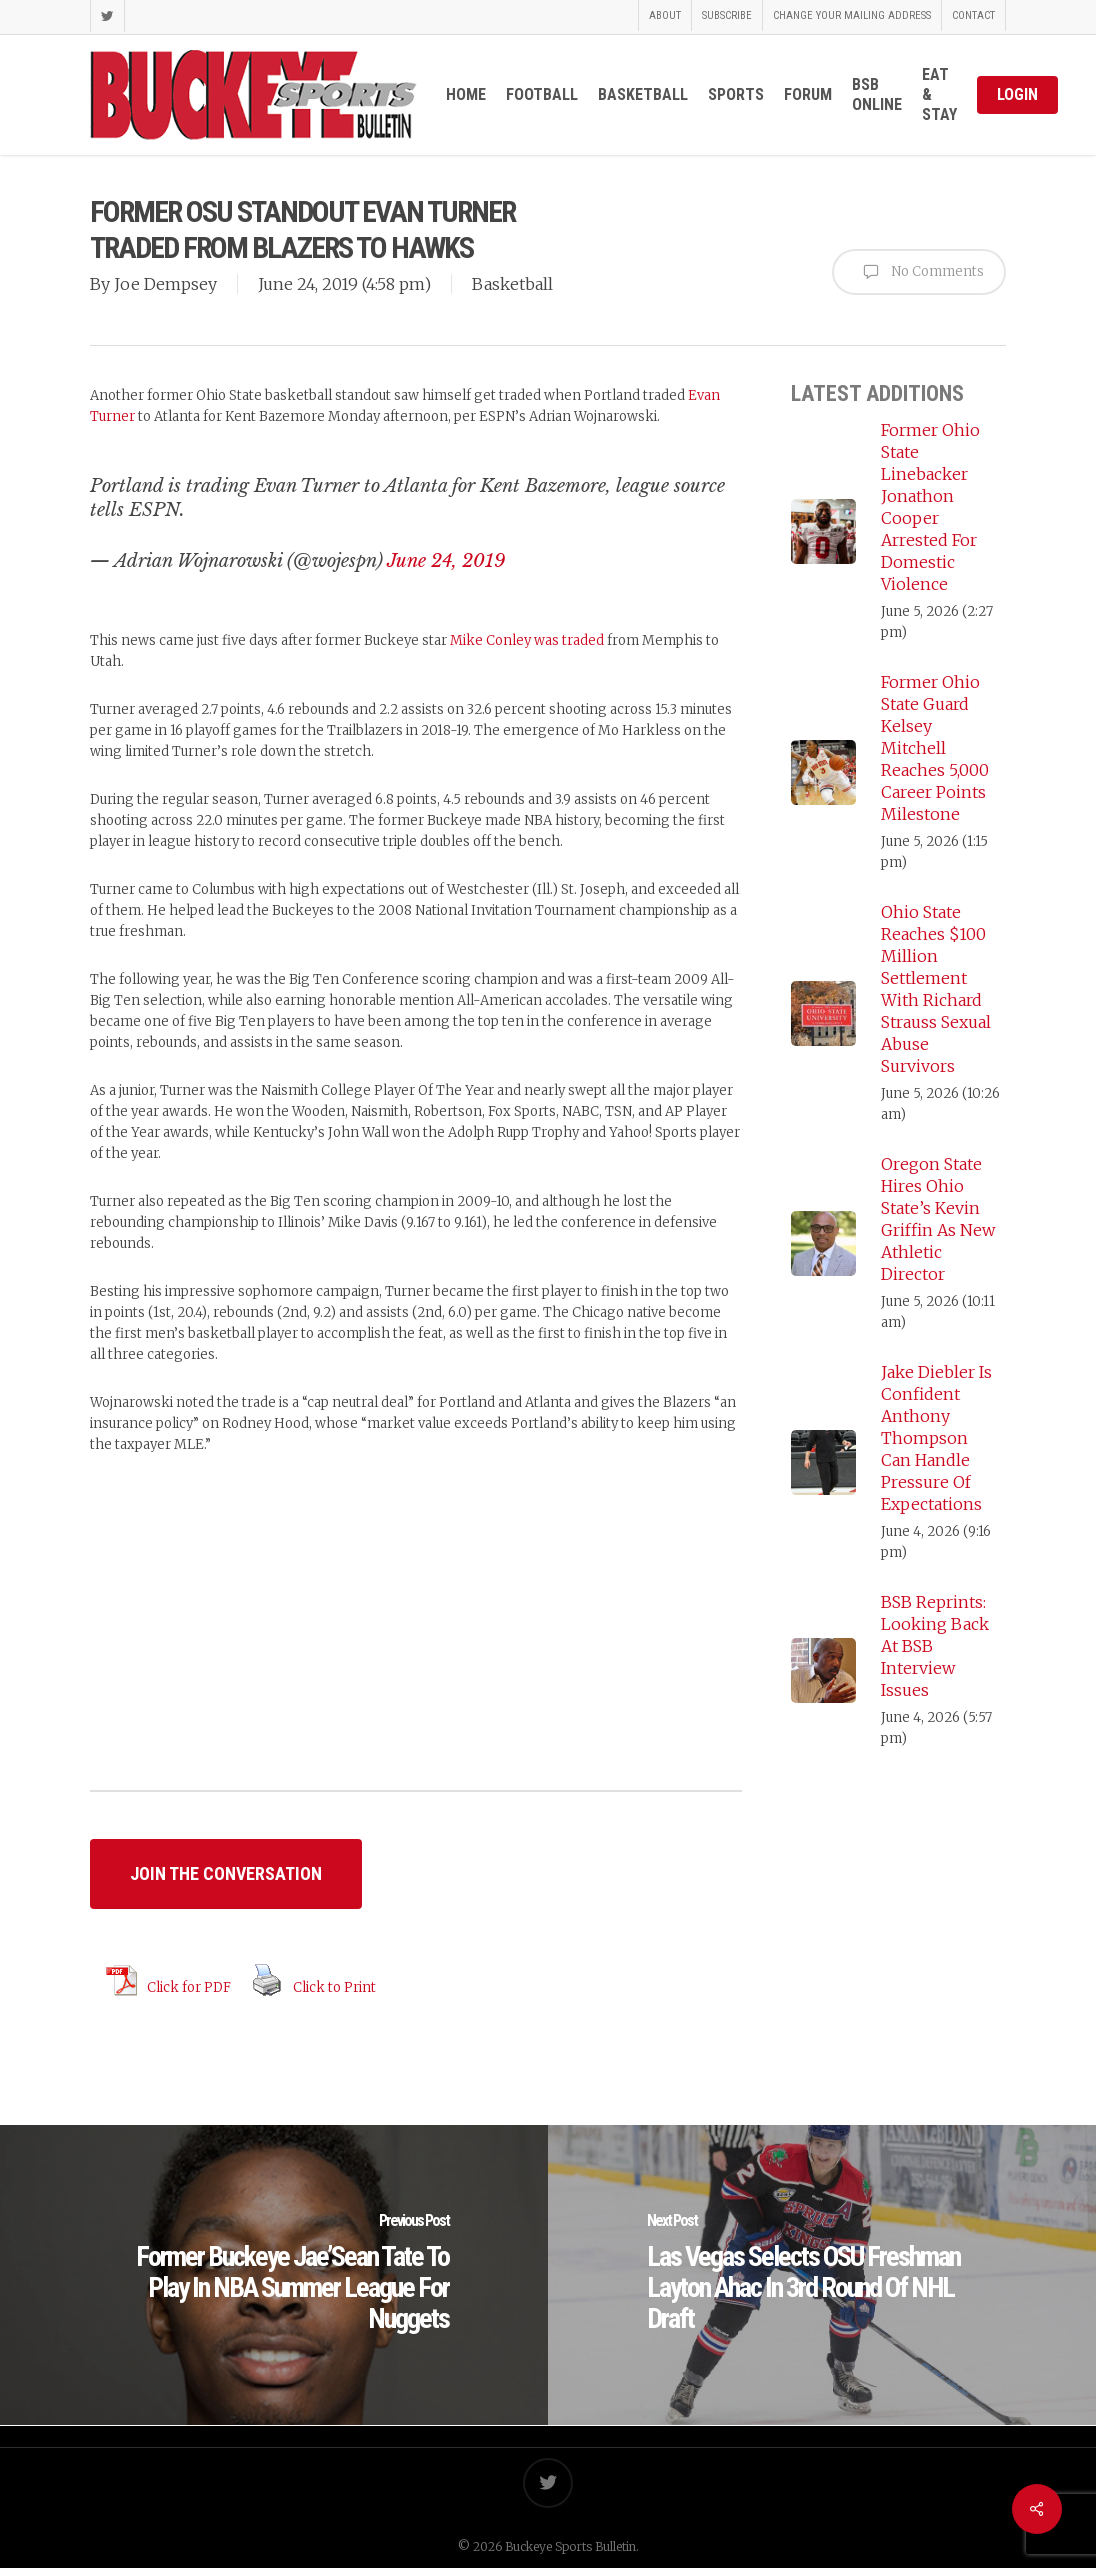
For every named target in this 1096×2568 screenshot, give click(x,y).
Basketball (512, 284)
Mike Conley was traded (527, 640)
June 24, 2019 (446, 561)
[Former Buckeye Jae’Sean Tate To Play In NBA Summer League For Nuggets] (274, 2275)
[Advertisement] (416, 1637)
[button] (226, 1874)
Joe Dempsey (165, 284)
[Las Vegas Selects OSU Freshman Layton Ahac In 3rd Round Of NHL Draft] (822, 2275)
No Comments (919, 272)
